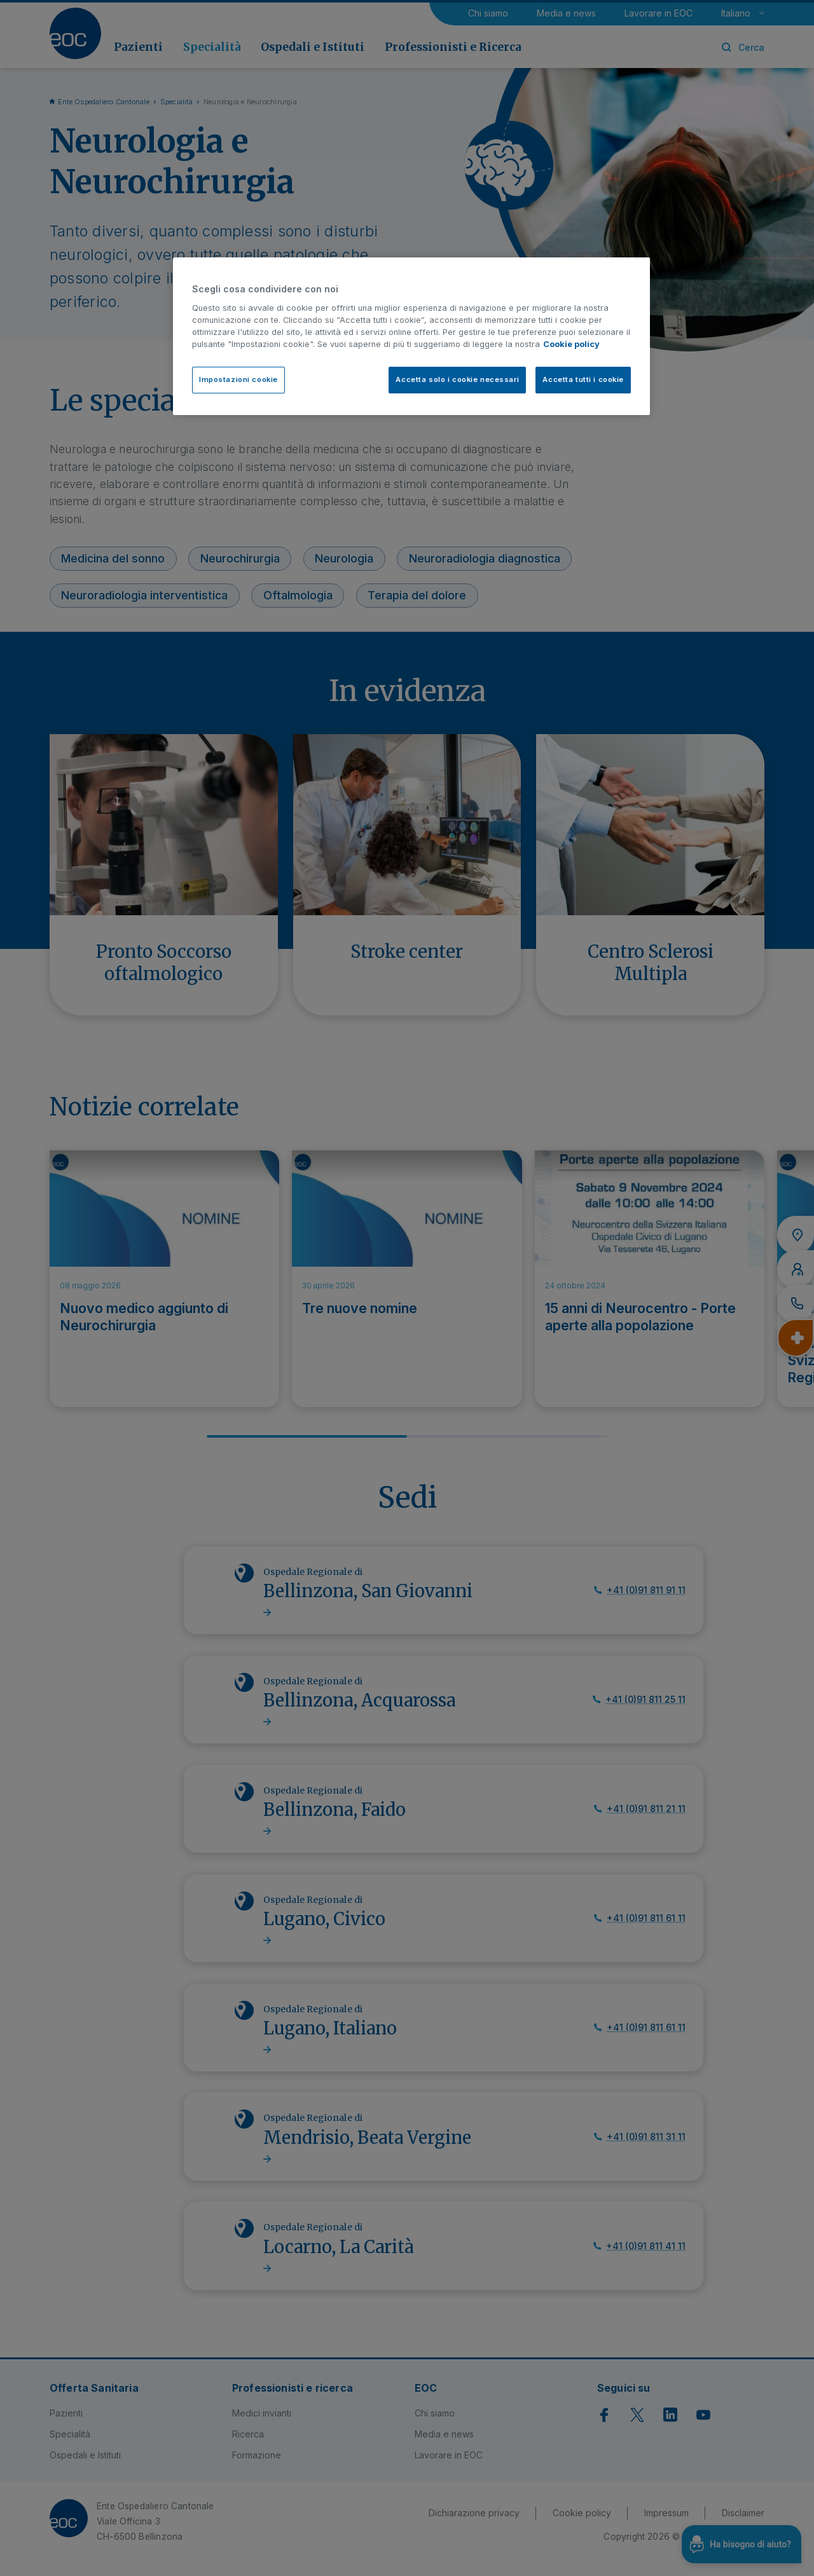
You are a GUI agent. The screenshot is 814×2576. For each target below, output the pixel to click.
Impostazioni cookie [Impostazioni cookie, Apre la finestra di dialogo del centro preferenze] (238, 379)
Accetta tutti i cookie (583, 379)
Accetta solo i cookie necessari (457, 379)
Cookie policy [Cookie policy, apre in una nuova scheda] (571, 344)
